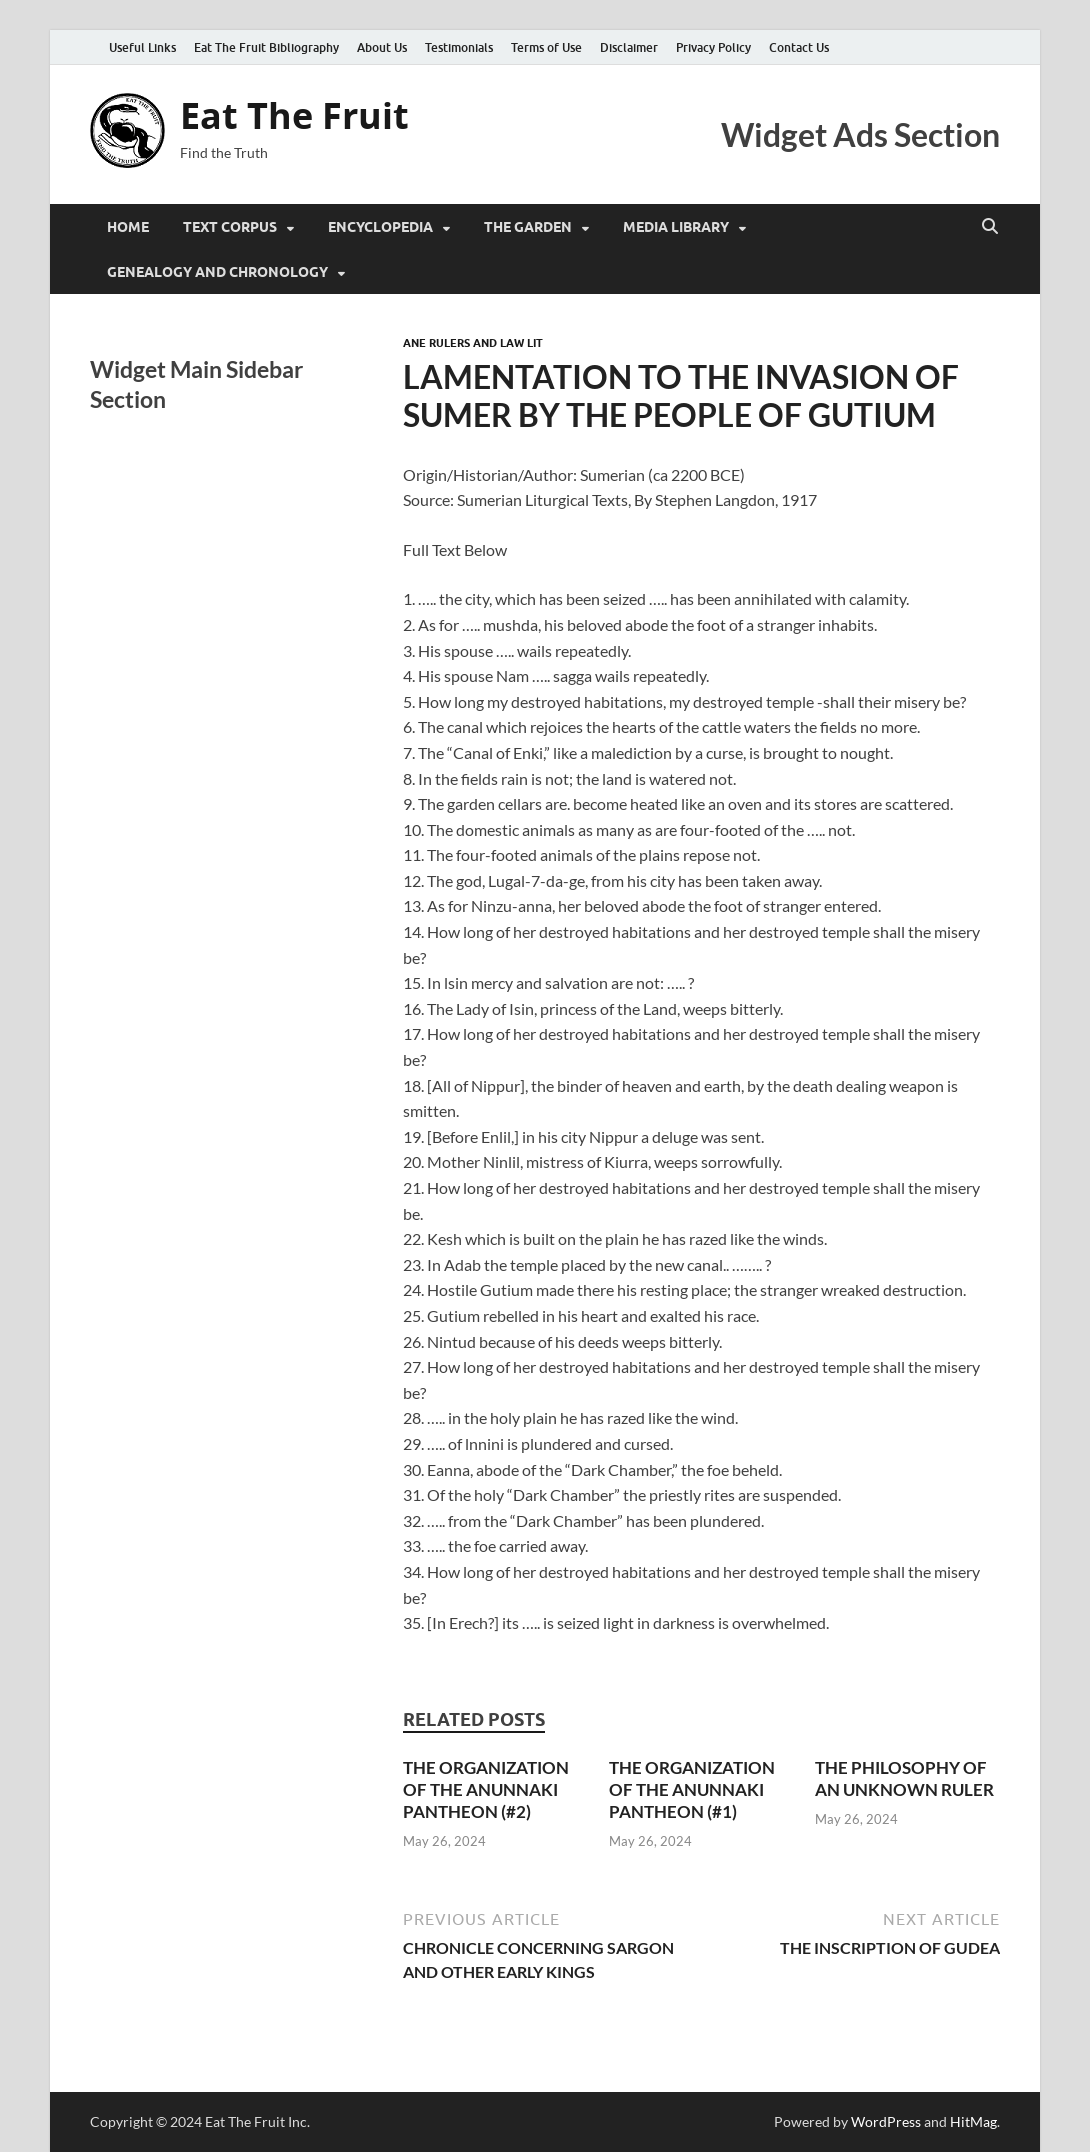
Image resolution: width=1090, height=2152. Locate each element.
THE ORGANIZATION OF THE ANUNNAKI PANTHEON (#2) (486, 1789)
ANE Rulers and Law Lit (473, 343)
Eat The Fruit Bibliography (266, 47)
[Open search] (990, 227)
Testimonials (459, 47)
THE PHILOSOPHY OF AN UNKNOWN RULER (904, 1778)
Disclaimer (629, 47)
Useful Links (142, 47)
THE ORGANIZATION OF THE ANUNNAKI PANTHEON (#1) (692, 1789)
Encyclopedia (380, 227)
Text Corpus (230, 227)
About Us (382, 47)
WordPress (886, 2121)
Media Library (676, 227)
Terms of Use (546, 47)
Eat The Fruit (294, 115)
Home (128, 227)
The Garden (528, 227)
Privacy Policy (713, 47)
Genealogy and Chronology (217, 272)
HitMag (973, 2121)
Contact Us (799, 47)
